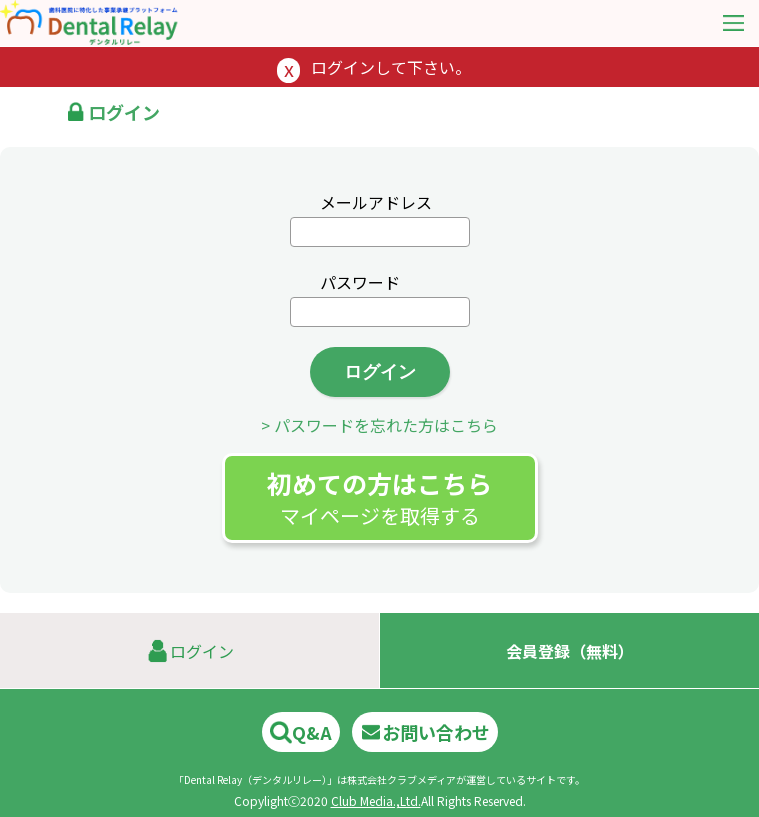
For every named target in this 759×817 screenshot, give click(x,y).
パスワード (360, 282)
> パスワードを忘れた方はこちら (379, 425)
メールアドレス (376, 202)
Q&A (301, 732)
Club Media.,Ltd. (376, 800)
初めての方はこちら (380, 497)
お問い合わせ (425, 732)
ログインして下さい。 (391, 67)
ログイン (380, 372)
